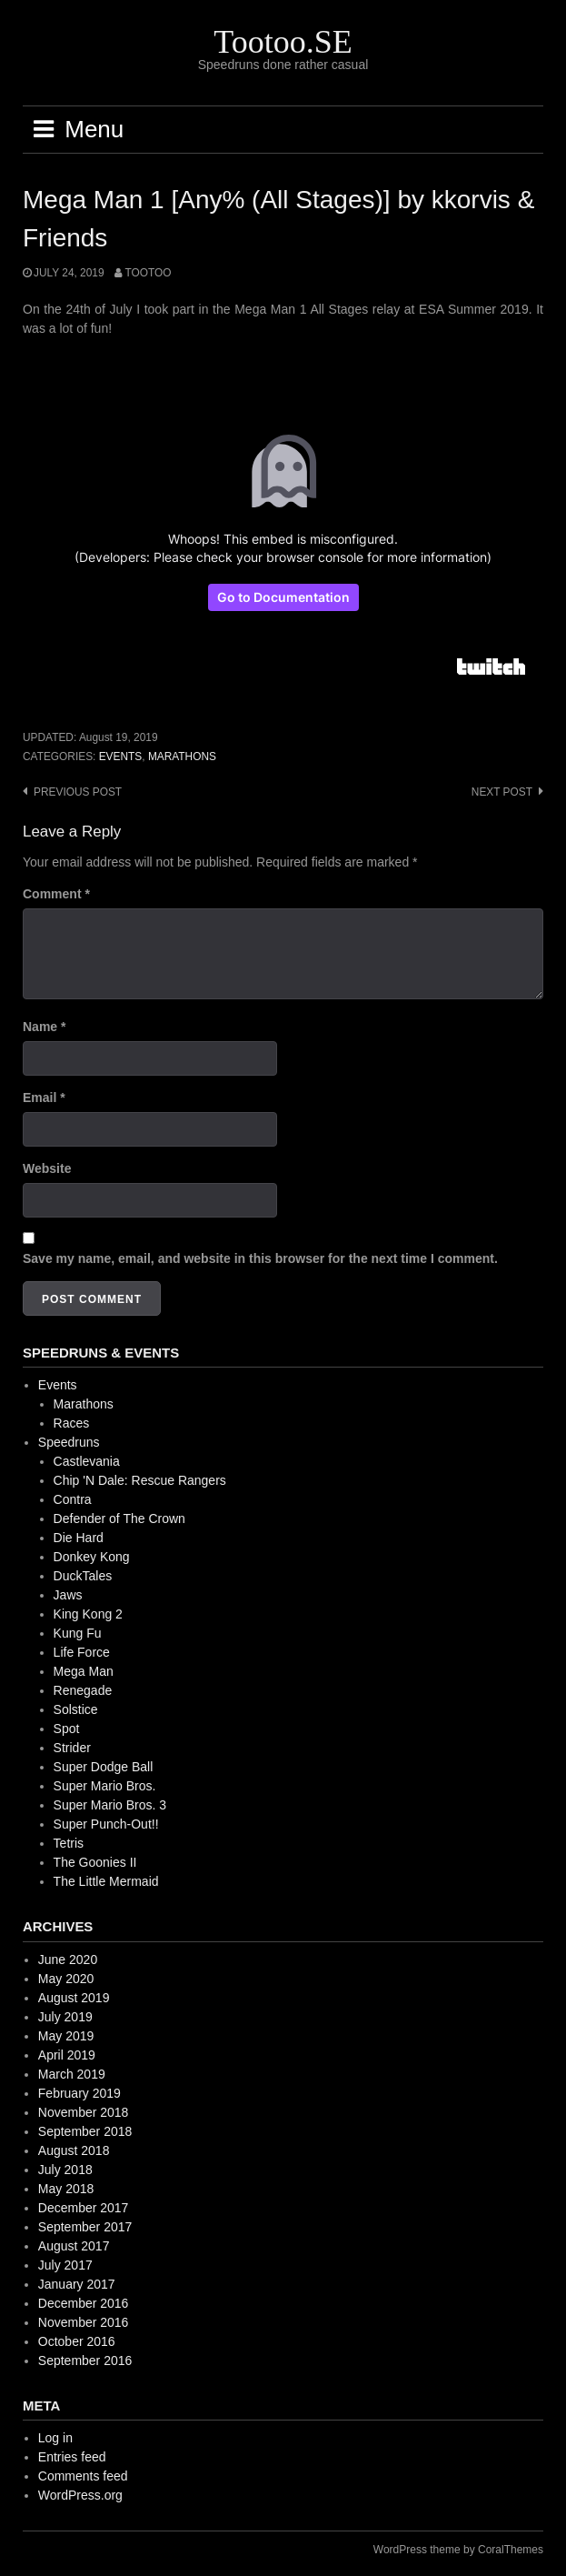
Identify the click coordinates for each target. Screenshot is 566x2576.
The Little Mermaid (106, 1881)
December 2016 (83, 2303)
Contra (73, 1499)
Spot (67, 1728)
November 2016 (83, 2322)
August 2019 (74, 1997)
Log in (55, 2438)
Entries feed (72, 2457)
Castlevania (87, 1461)
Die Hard (79, 1537)
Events (121, 756)
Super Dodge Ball (104, 1766)
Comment (56, 894)
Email (44, 1097)
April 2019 (66, 2055)
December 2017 (83, 2207)
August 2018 (74, 2150)
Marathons (182, 756)
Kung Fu (78, 1633)
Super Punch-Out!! (106, 1824)
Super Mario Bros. (105, 1786)
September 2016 (85, 2360)
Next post (502, 792)
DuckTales (83, 1576)
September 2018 (85, 2131)
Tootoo (147, 272)
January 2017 (76, 2284)
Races (72, 1423)
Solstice (76, 1709)
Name (44, 1026)
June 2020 (67, 1959)
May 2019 (66, 2036)
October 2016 (76, 2341)
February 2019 (79, 2093)
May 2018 (66, 2188)
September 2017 (85, 2227)
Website (47, 1168)
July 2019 (65, 2017)
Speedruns (69, 1442)
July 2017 (65, 2265)
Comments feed (83, 2476)
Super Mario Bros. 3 (110, 1805)
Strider (72, 1747)
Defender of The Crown (119, 1518)
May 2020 (66, 1978)
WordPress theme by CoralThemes (458, 2549)
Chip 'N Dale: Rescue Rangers (140, 1480)
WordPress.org (80, 2495)
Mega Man (84, 1671)
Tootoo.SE (283, 42)
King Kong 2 (88, 1614)
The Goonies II (95, 1862)
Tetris (69, 1843)
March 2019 (71, 2074)
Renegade (83, 1690)
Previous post (78, 792)
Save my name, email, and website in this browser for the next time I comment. (260, 1258)
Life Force (82, 1652)
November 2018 (83, 2112)
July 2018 (65, 2169)
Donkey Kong (92, 1556)
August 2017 (74, 2246)
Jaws (68, 1595)
